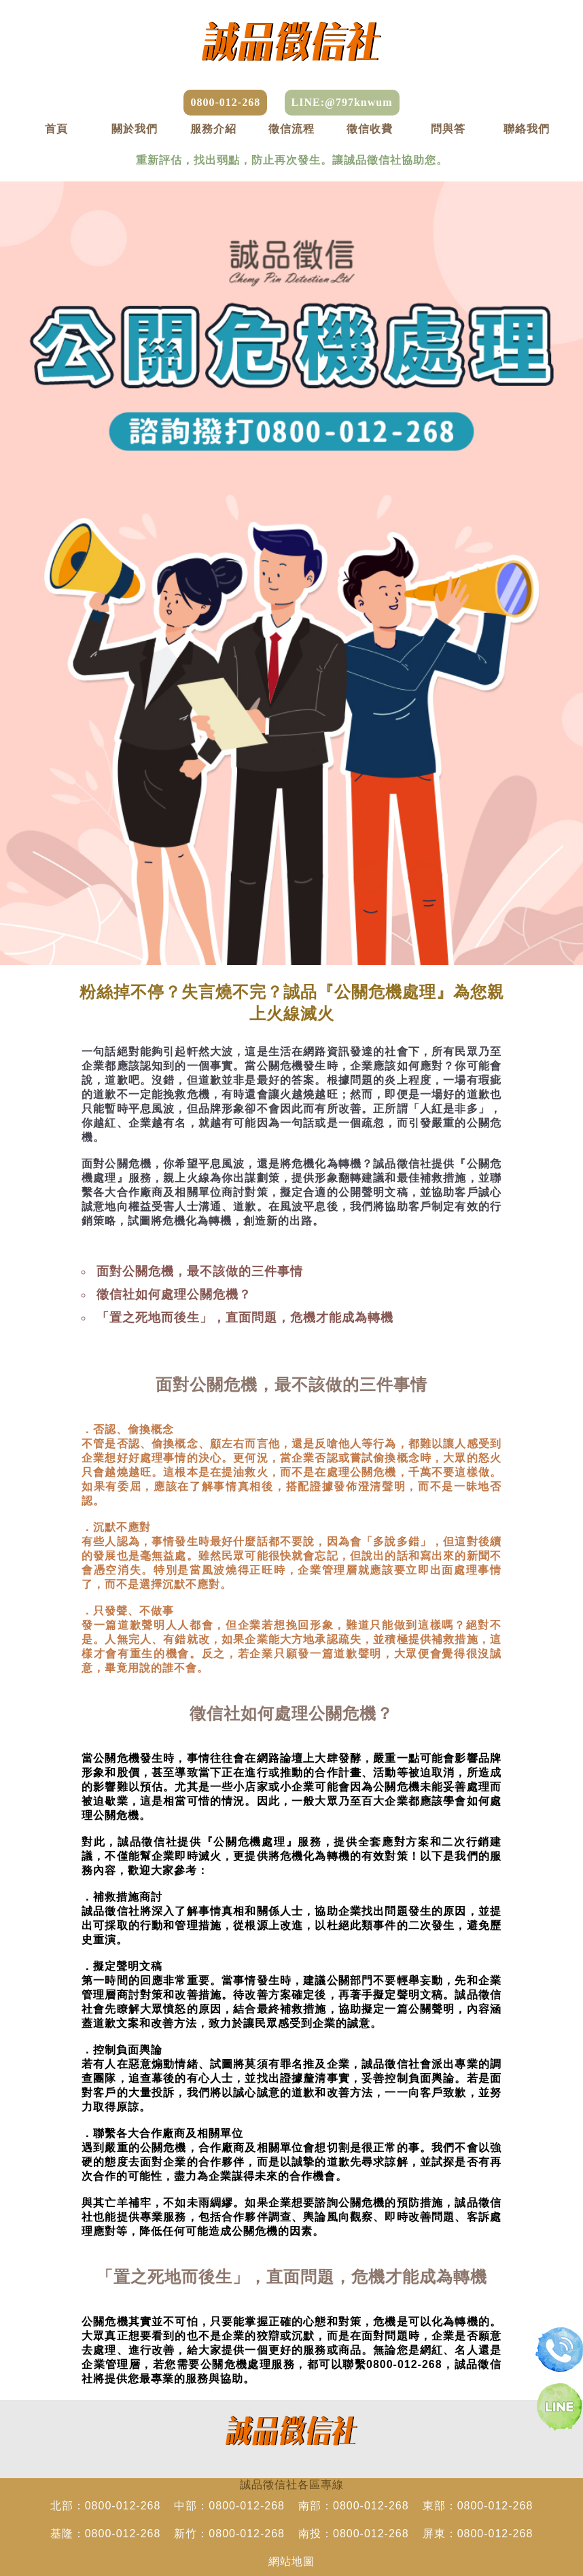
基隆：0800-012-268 (105, 2533)
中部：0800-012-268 (229, 2505)
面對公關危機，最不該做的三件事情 (199, 1271)
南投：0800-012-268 (353, 2533)
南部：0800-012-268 (353, 2505)
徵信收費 (370, 129)
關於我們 (134, 129)
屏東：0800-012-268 (478, 2533)
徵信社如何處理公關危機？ (173, 1294)
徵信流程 (291, 129)
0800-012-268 (225, 102)
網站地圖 (291, 2561)
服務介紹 (213, 129)
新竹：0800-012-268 (229, 2533)
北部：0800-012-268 (105, 2505)
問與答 (448, 129)
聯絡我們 (527, 129)
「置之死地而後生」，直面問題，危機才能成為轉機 (244, 1317)
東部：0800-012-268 (478, 2505)
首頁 (56, 129)
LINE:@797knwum (342, 102)
